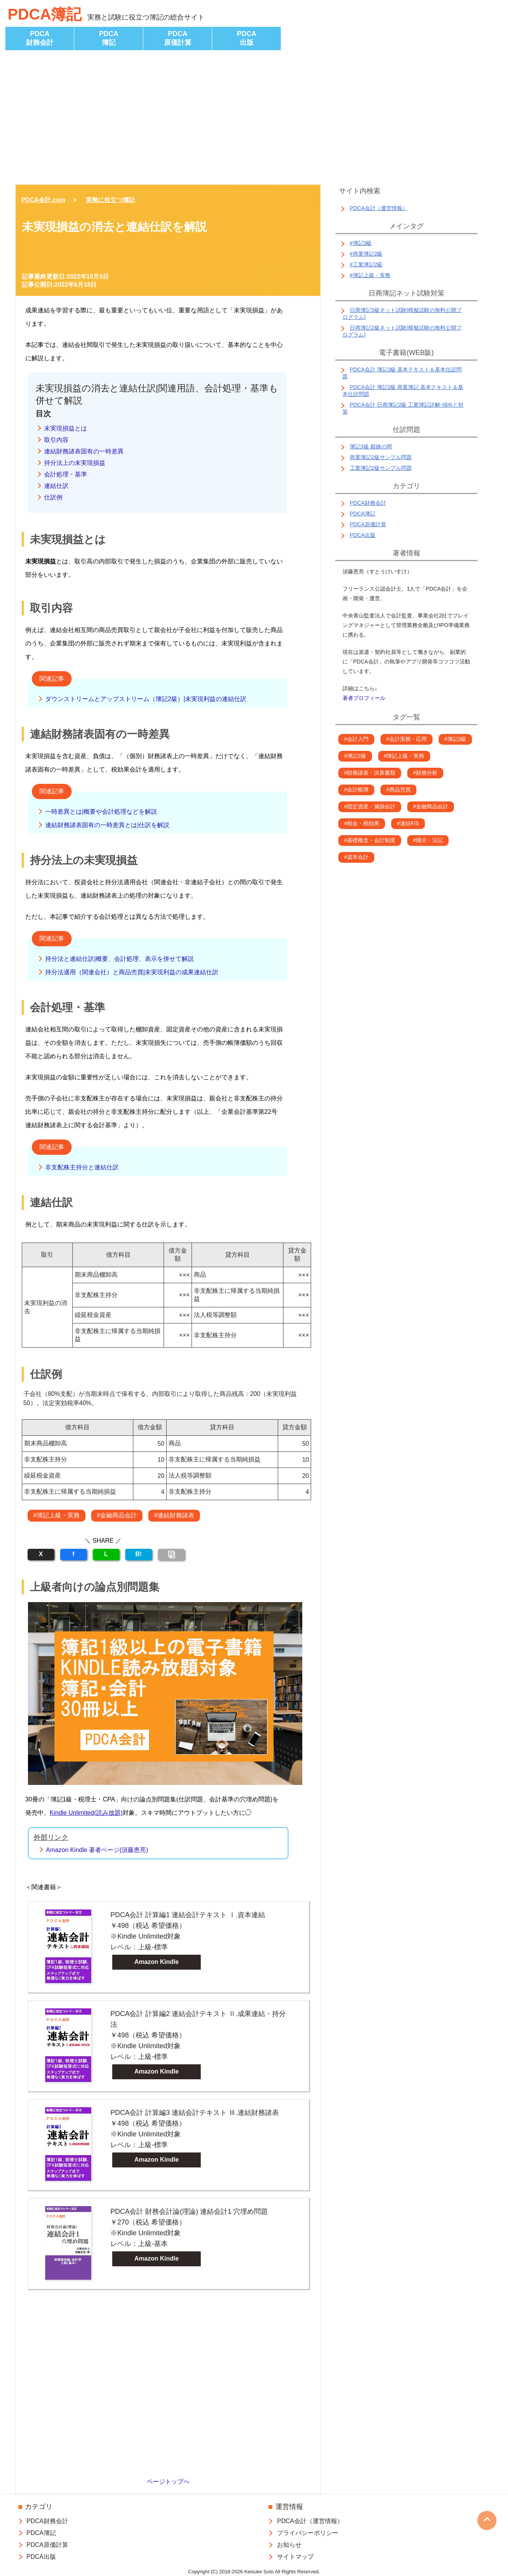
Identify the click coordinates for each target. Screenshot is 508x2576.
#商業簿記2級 (366, 254)
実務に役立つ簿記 (110, 200)
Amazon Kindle (156, 1962)
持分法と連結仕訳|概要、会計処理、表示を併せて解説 (119, 959)
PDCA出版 (246, 38)
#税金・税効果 (361, 823)
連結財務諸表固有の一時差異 (84, 451)
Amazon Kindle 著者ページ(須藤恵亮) (97, 1850)
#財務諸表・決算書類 (369, 773)
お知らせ (289, 2545)
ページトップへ (168, 2481)
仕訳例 (53, 497)
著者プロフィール (363, 698)
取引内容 (56, 440)
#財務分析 (425, 773)
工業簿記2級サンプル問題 (381, 468)
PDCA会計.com (43, 200)
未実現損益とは (65, 428)
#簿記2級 (355, 756)
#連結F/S (408, 823)
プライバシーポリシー (307, 2533)
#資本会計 (356, 857)
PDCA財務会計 (40, 38)
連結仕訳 (56, 486)
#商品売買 (398, 789)
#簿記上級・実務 (56, 1515)
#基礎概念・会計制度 (369, 840)
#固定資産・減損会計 (369, 806)
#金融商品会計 (117, 1515)
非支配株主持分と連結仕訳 (82, 1167)
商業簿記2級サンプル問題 (381, 457)
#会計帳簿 (356, 789)
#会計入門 (356, 739)
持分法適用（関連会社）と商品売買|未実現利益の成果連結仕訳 (131, 972)
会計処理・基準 (65, 474)
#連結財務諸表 (174, 1515)
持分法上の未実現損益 (74, 463)
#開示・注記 (428, 840)
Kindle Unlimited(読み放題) (86, 1812)
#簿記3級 (361, 243)
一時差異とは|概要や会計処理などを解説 (101, 811)
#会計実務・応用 (406, 739)
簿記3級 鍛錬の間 (371, 446)
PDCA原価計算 (178, 38)
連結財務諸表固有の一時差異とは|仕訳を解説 (107, 825)
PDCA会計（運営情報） (379, 208)
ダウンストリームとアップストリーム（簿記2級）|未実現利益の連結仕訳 (145, 699)
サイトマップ (295, 2556)
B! (138, 1554)
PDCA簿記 (45, 14)
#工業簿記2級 (366, 264)
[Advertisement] (254, 119)
